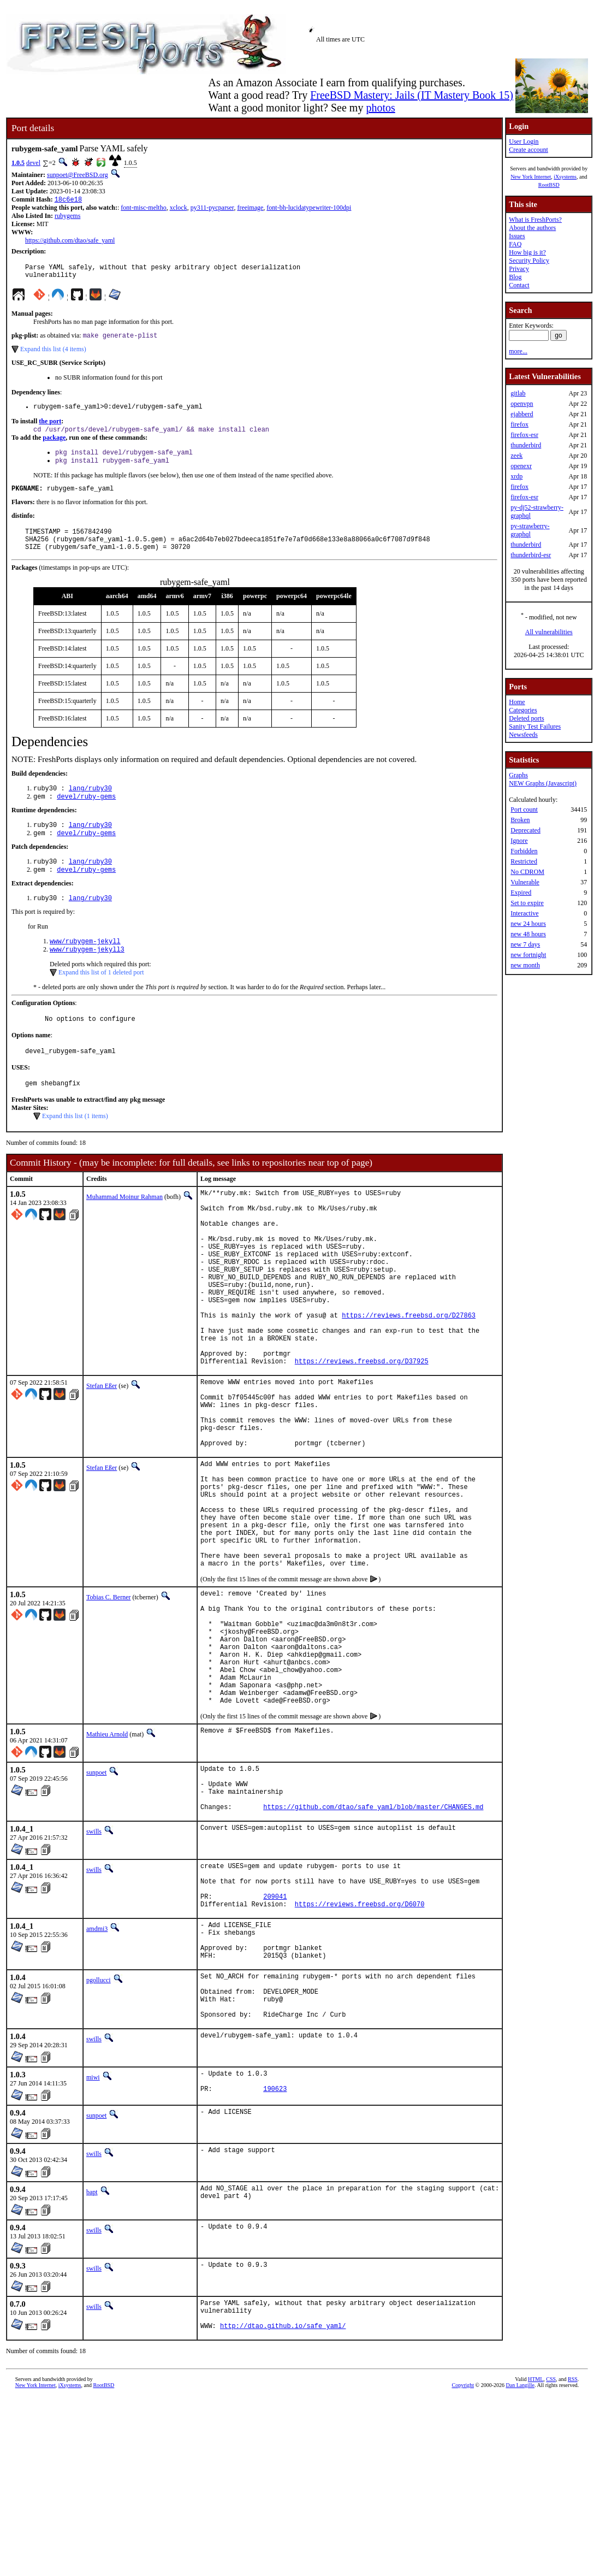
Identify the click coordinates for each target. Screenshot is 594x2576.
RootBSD (549, 185)
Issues (517, 236)
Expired (520, 892)
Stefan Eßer (101, 1455)
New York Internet (530, 177)
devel (33, 163)
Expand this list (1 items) (75, 1147)
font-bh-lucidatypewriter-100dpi (308, 208)
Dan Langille (520, 2564)
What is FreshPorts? (535, 219)
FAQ (515, 244)
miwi (93, 2246)
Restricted (523, 861)
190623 (275, 2262)
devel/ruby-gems (86, 815)
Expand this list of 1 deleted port (101, 999)
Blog (515, 277)
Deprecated (525, 830)
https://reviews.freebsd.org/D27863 (409, 1374)
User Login (523, 141)
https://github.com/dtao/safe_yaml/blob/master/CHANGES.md (373, 1948)
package (54, 446)
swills (94, 1973)
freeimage (250, 208)
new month (525, 965)
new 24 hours (528, 923)
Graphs (518, 775)
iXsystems (565, 177)
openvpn (521, 403)
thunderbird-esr (530, 555)
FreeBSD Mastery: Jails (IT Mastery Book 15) (411, 95)
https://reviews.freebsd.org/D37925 (362, 1430)
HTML (535, 2558)
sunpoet (96, 1904)
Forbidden (523, 851)
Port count (524, 809)
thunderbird (525, 445)
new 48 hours (528, 934)
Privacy (519, 269)
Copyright (463, 2564)
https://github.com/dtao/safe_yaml (70, 241)
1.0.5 (18, 163)
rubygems (67, 217)
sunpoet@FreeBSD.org (77, 175)
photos (380, 108)
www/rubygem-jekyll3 (87, 975)
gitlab (517, 393)
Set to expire (527, 903)
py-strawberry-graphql (529, 530)
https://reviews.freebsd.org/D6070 (360, 2055)
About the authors (532, 228)
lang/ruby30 (90, 806)
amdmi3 (97, 2080)
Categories (523, 710)
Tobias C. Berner (108, 1704)
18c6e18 (68, 200)
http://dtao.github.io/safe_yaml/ (283, 2504)
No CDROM (527, 872)
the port (50, 428)
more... (518, 351)
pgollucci (98, 2139)
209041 (275, 2046)
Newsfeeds (523, 734)
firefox (519, 424)
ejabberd (521, 414)
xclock (178, 208)
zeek (516, 455)
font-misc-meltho (143, 208)
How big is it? (527, 252)
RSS (573, 2558)
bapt (92, 2364)
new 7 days (525, 944)
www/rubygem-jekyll (85, 966)
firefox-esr (524, 435)
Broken (520, 820)
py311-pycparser (212, 208)
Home (517, 702)
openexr (521, 466)
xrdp (516, 476)
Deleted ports (526, 718)
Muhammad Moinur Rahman (124, 1228)
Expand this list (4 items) (53, 354)
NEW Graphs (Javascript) (543, 783)
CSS (551, 2558)
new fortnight (528, 955)
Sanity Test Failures (535, 726)
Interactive (524, 913)
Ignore (518, 840)
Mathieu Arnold (107, 1866)
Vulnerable (524, 882)
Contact (519, 285)
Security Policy (529, 260)
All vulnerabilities (549, 632)
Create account (528, 149)
